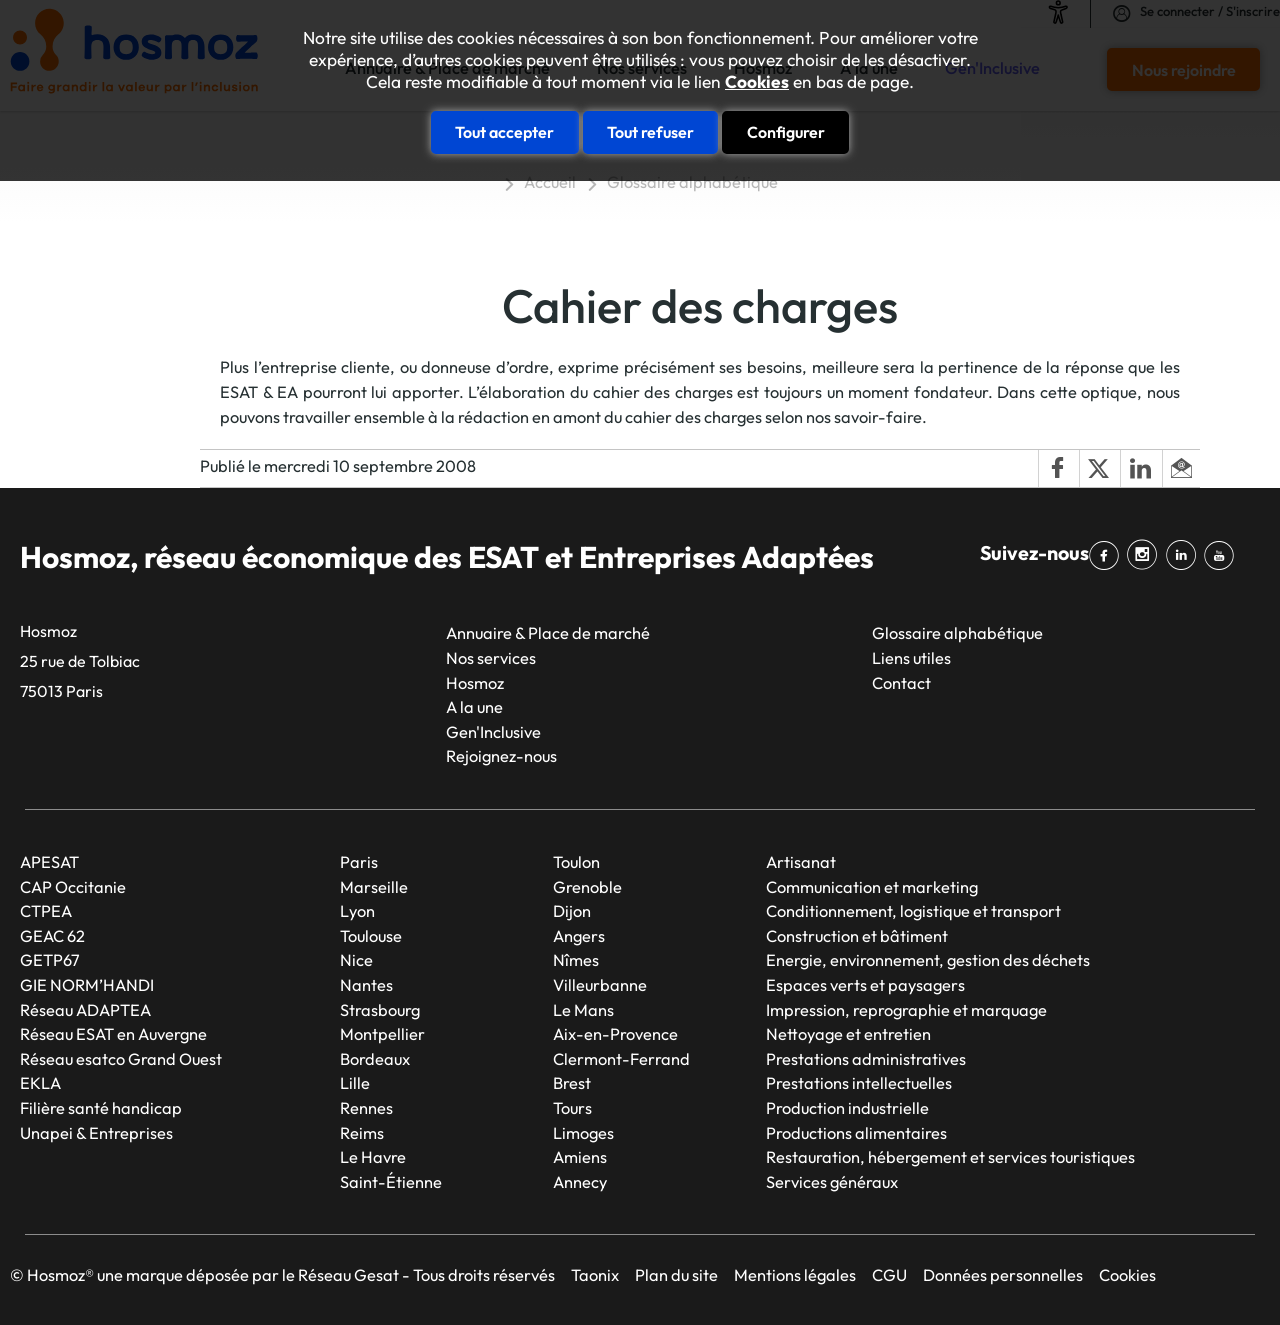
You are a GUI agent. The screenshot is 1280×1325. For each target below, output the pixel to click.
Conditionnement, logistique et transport (913, 911)
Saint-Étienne (391, 1182)
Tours (572, 1108)
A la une (474, 707)
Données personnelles (1003, 1275)
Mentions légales (795, 1275)
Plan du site (676, 1275)
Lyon (357, 911)
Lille (355, 1083)
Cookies (757, 82)
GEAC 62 (52, 936)
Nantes (366, 985)
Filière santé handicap (101, 1108)
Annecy (580, 1182)
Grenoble (587, 887)
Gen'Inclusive (493, 732)
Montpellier (382, 1034)
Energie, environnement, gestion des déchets (928, 960)
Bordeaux (375, 1059)
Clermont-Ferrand (621, 1059)
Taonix (595, 1275)
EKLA (40, 1083)
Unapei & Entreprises (96, 1133)
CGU (889, 1275)
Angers (579, 936)
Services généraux (832, 1182)
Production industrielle (847, 1108)
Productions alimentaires (856, 1133)
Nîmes (576, 960)
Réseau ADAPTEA (85, 1010)
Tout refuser (650, 132)
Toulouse (371, 936)
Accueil (550, 182)
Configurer (786, 132)
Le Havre (373, 1157)
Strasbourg (380, 1010)
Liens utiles (911, 658)
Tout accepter (504, 132)
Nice (356, 960)
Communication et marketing (872, 887)
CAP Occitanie (73, 887)
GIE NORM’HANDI (87, 985)
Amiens (580, 1157)
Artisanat (801, 862)
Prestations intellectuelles (859, 1083)
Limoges (583, 1133)
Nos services (491, 658)
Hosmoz (475, 683)
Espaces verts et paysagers (865, 985)
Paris (359, 862)
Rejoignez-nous (501, 756)
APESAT (49, 862)
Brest (572, 1083)
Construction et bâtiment (857, 936)
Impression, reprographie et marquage (906, 1010)
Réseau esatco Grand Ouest (121, 1059)
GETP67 (50, 960)
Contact (901, 683)
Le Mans (583, 1010)
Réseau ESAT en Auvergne (113, 1034)
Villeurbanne (600, 985)
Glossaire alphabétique (692, 182)
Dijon (572, 911)
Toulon (576, 862)
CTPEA (46, 911)
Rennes (366, 1108)
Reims (362, 1133)
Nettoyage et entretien (848, 1034)
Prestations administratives (866, 1059)
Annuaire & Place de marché (548, 633)
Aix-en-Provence (615, 1034)
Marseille (374, 887)
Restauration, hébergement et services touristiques (950, 1157)
